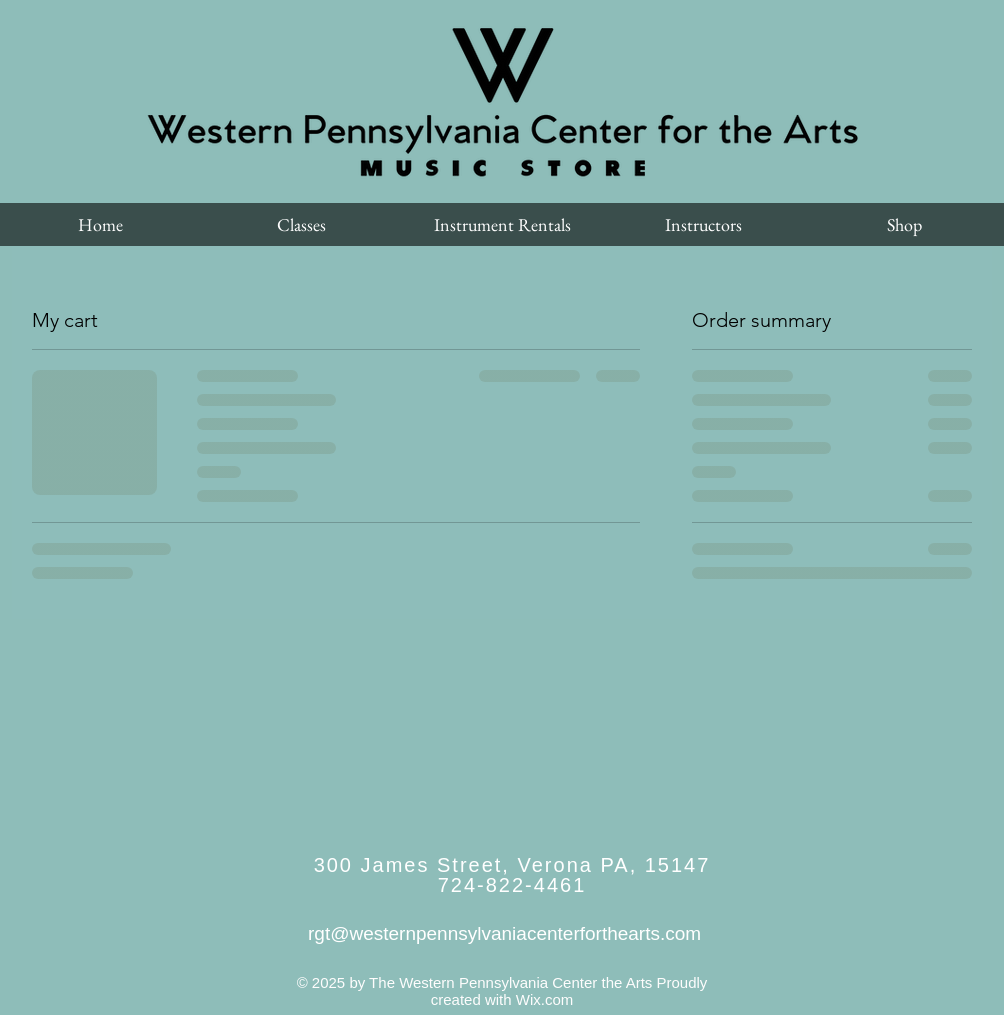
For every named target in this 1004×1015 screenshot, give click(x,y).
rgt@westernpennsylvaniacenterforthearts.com (504, 933)
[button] (301, 224)
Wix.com (545, 999)
